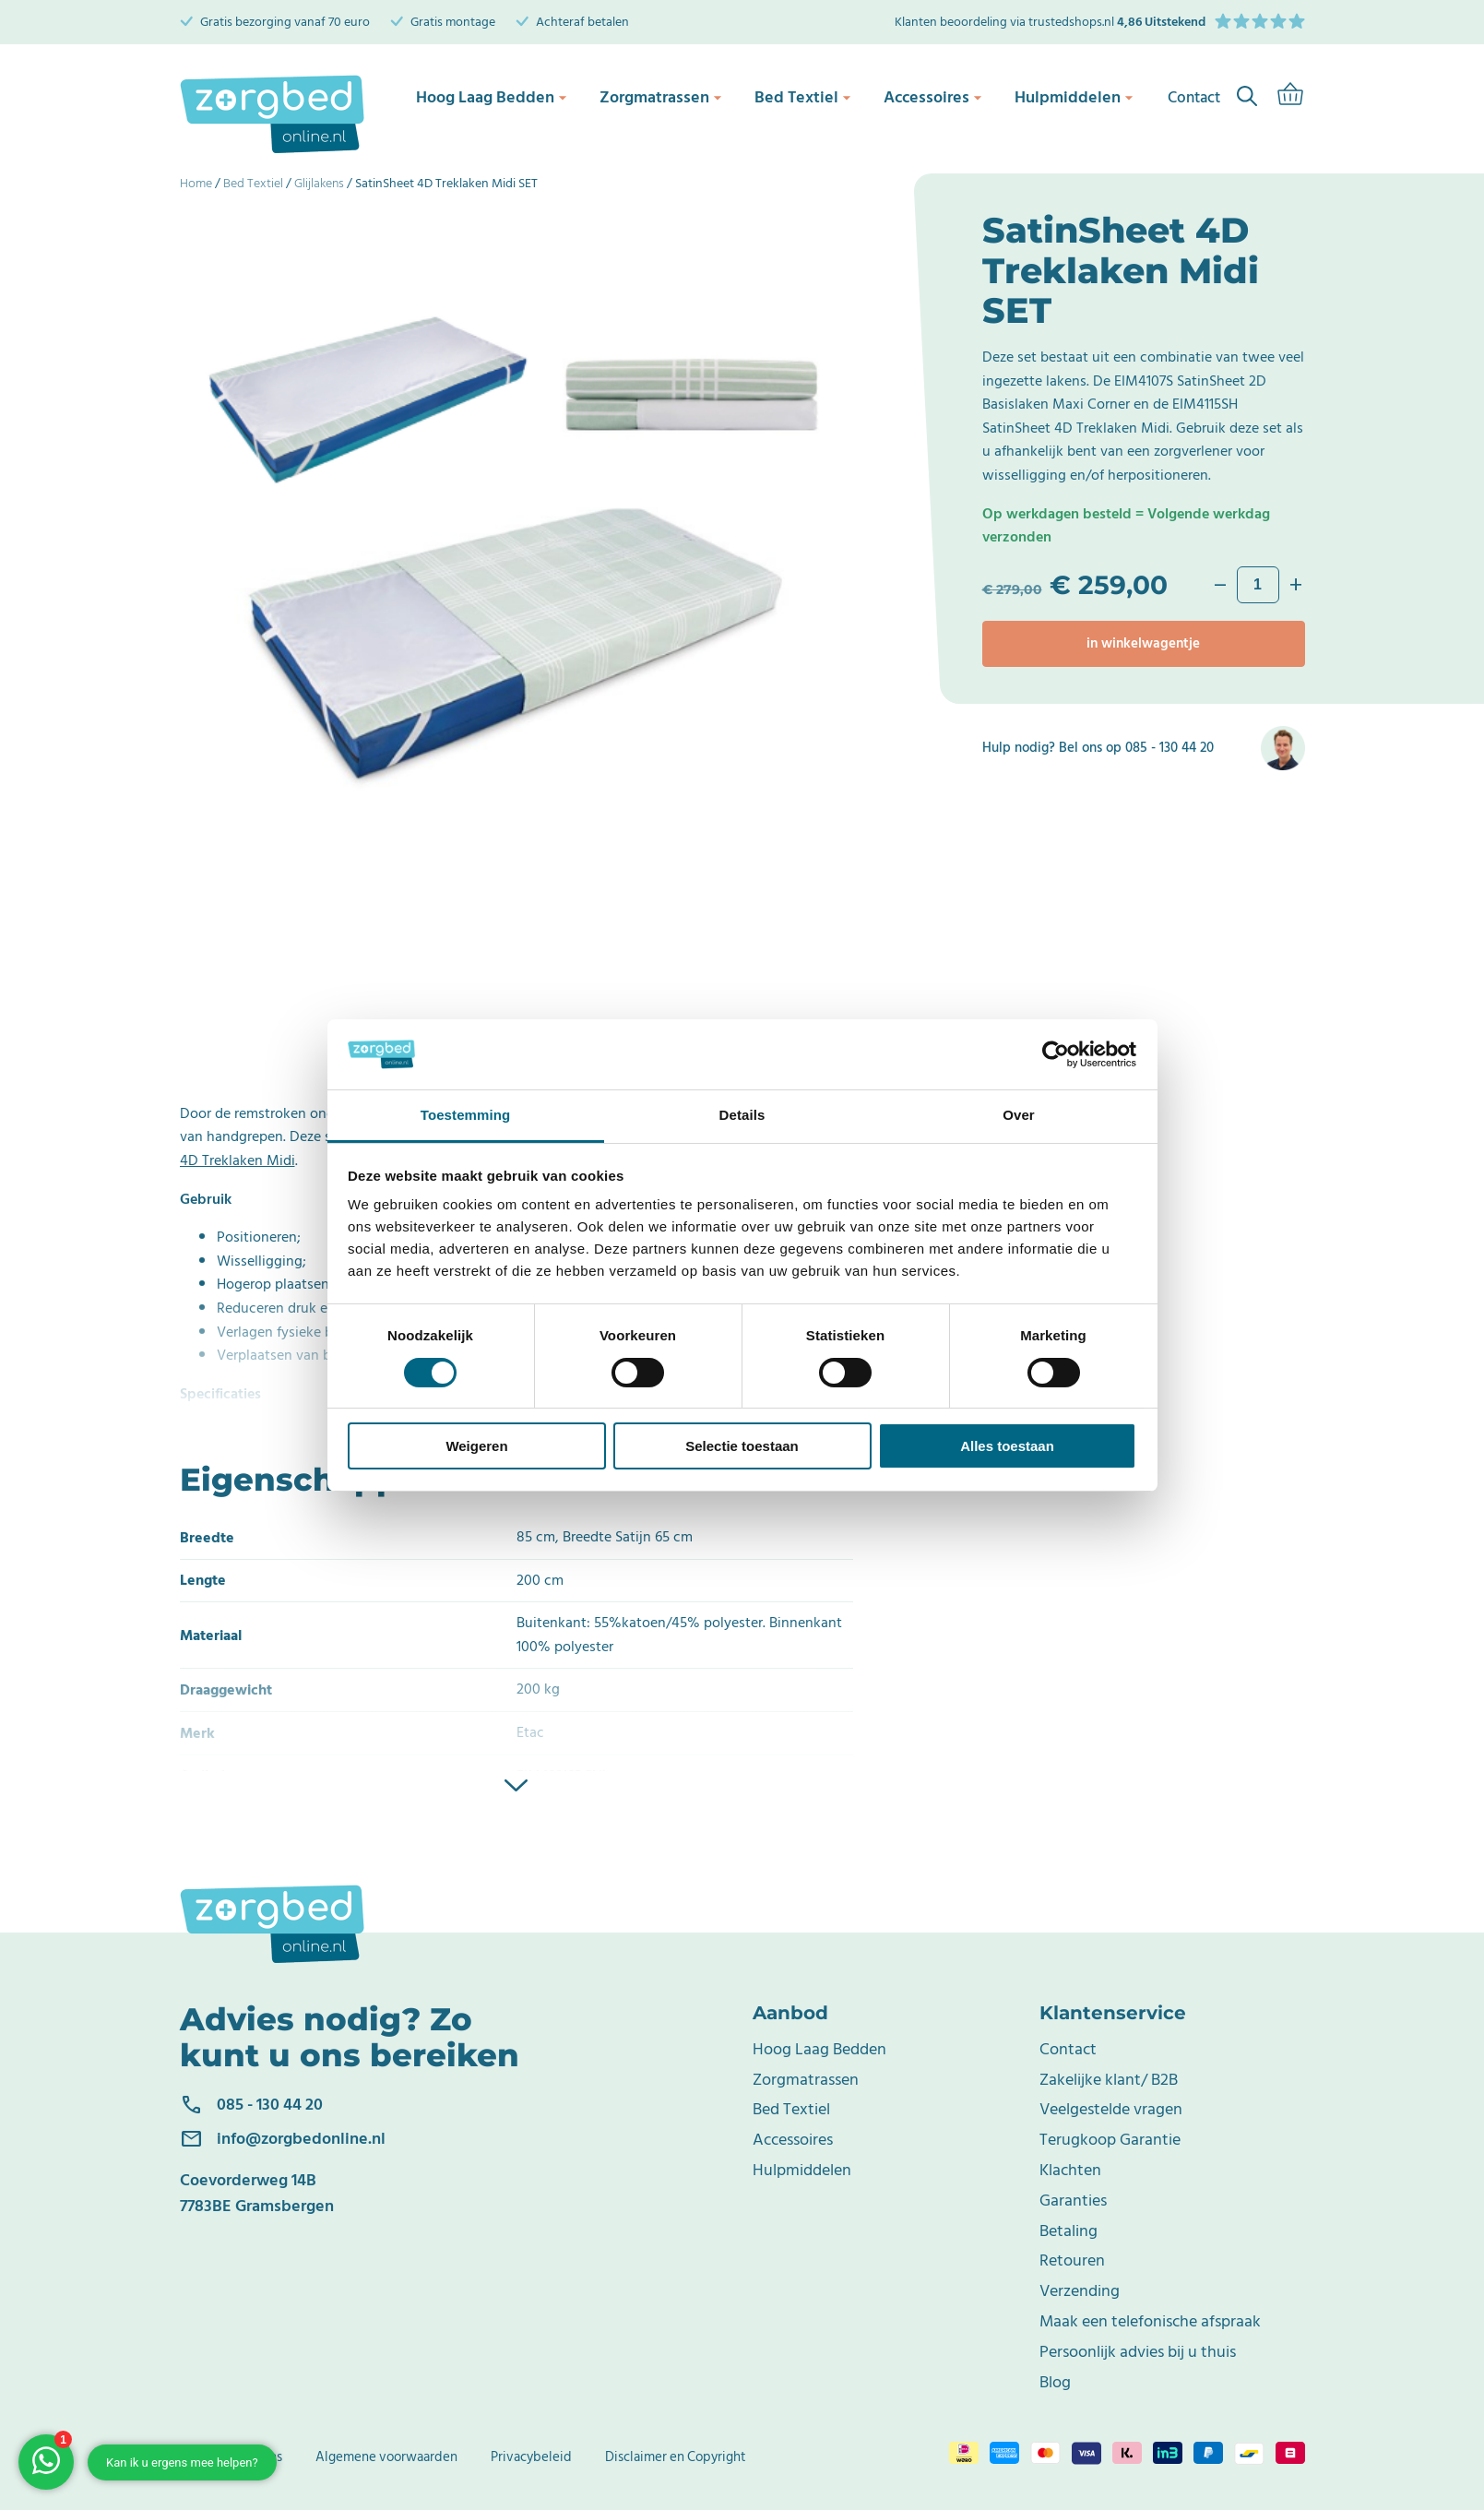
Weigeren (476, 1446)
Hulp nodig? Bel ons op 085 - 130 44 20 (1098, 748)
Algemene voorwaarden (386, 2456)
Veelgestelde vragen (1110, 2109)
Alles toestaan (1007, 1446)
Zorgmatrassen (657, 97)
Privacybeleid (531, 2456)
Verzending (1079, 2291)
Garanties (1073, 2200)
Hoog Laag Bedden (488, 97)
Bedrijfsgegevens (231, 2456)
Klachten (1070, 2170)
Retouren (1072, 2260)
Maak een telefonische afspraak (1150, 2321)
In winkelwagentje (1143, 643)
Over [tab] (1019, 1115)
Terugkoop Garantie (1110, 2139)
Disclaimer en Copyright (675, 2456)
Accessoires (930, 97)
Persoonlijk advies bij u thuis (1137, 2351)
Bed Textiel (798, 97)
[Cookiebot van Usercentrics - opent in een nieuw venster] (1055, 1054)
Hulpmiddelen (1070, 97)
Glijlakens (319, 183)
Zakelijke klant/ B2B (1108, 2079)
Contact (1068, 2049)
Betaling (1068, 2231)
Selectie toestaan (742, 1446)
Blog (1055, 2382)
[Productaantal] (1258, 584)
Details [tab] (742, 1115)
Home (196, 183)
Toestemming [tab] (466, 1115)
